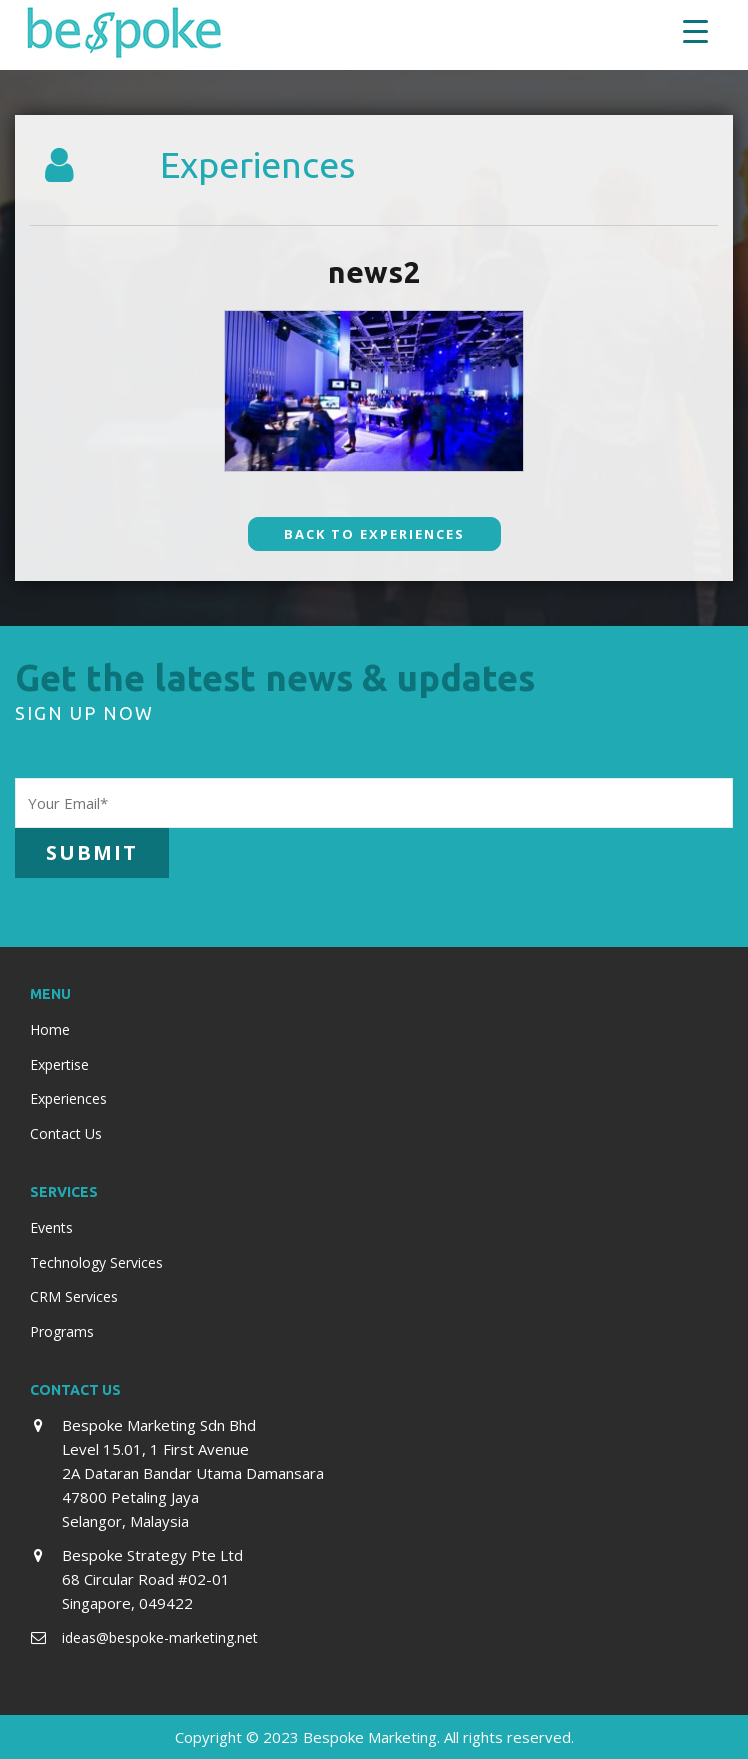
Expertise (59, 1064)
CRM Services (74, 1296)
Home (50, 1029)
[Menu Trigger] (696, 30)
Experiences (68, 1098)
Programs (62, 1331)
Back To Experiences (374, 534)
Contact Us (66, 1133)
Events (51, 1227)
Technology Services (96, 1262)
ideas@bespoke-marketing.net (160, 1637)
